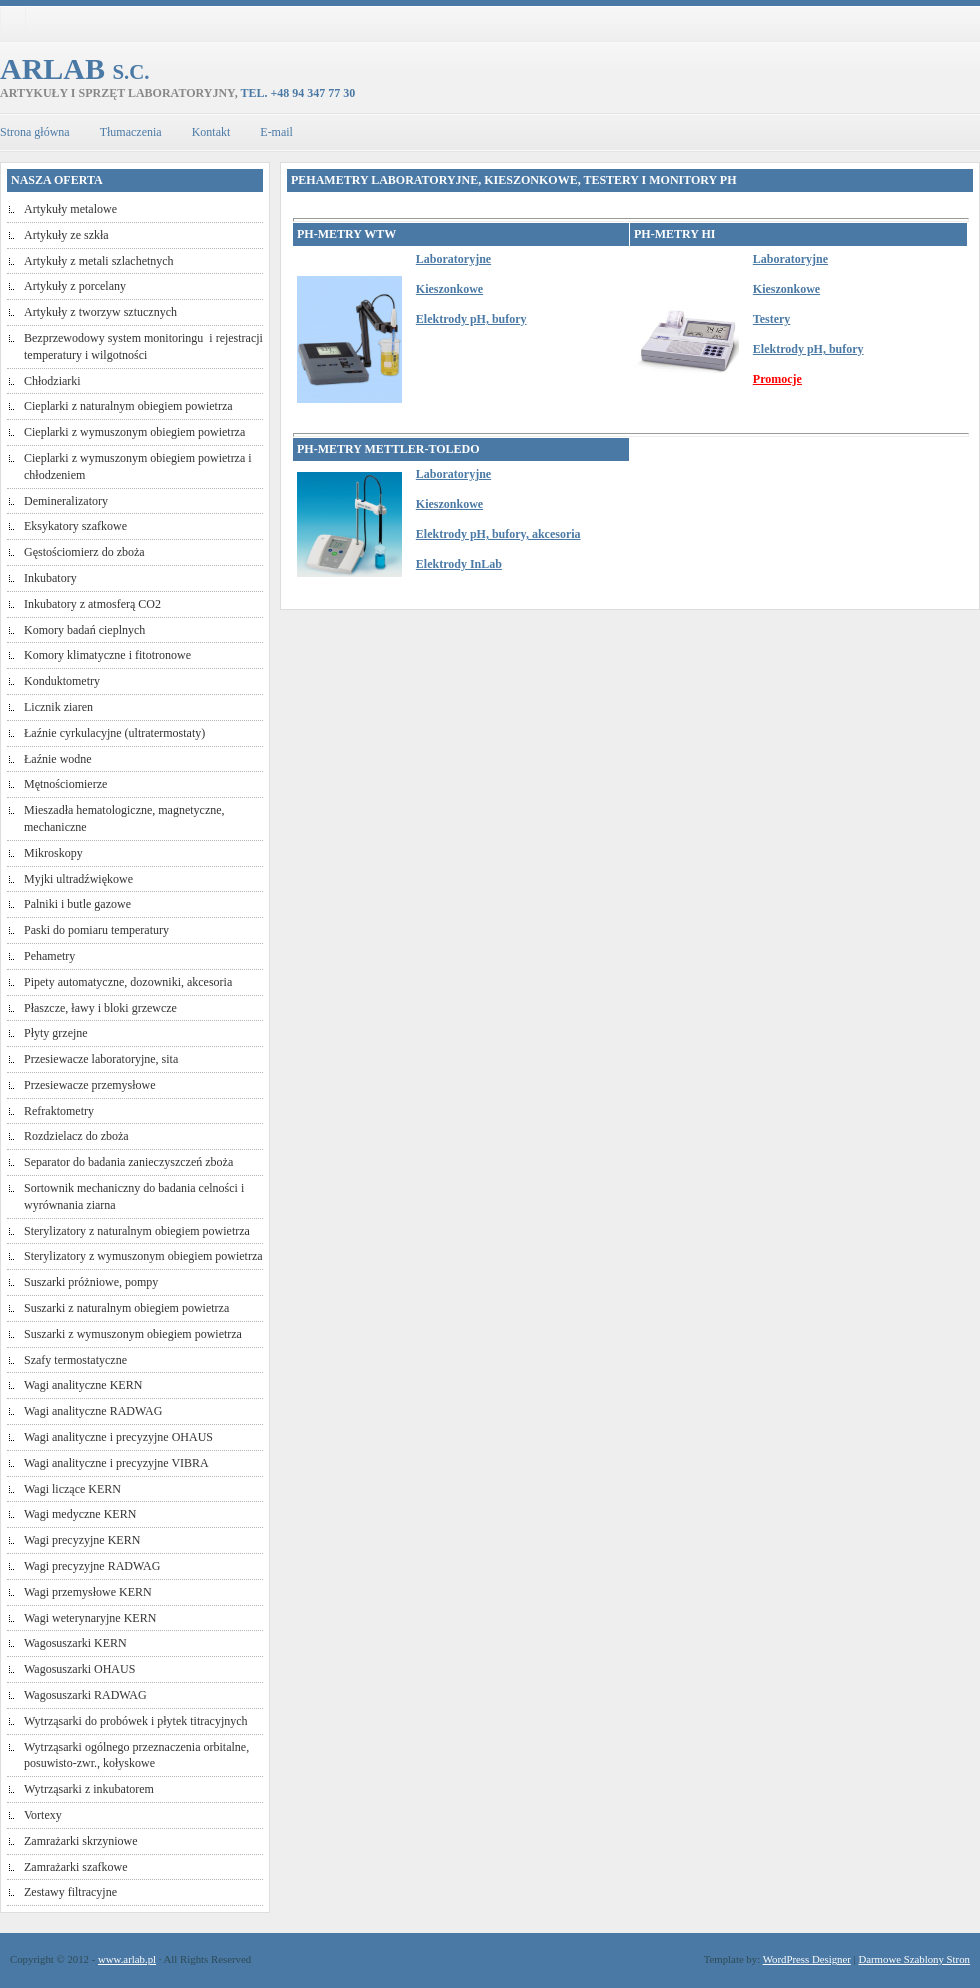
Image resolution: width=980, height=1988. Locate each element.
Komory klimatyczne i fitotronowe (107, 655)
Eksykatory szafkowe (75, 526)
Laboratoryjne (453, 259)
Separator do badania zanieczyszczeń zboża (128, 1162)
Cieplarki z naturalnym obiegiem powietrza (128, 406)
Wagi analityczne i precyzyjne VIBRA (116, 1463)
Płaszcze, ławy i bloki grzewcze (100, 1008)
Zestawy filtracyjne (70, 1892)
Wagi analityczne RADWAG (93, 1411)
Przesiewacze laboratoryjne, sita (101, 1059)
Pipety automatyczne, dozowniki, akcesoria (128, 982)
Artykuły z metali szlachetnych (99, 261)
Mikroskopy (53, 853)
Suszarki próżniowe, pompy (91, 1282)
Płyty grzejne (56, 1033)
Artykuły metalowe (70, 209)
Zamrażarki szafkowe (76, 1867)
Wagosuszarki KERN (75, 1643)
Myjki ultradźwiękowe (78, 879)
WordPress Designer (807, 1959)
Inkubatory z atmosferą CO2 (92, 604)
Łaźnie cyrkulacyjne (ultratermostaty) (114, 733)
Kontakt (211, 132)
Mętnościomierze (65, 784)
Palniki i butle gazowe (77, 904)
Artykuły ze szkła (66, 235)
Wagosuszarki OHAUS (79, 1669)
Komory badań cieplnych (84, 630)
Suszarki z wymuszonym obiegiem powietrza (133, 1334)
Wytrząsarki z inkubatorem (89, 1789)
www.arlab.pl (127, 1959)
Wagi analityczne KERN (83, 1385)
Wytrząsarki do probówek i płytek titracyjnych (136, 1721)
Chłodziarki (52, 381)
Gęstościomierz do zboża (84, 552)
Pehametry (49, 956)
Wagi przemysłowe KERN (88, 1592)
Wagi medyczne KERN (80, 1514)
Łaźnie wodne (58, 759)
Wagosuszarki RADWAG (85, 1695)
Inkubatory (50, 578)
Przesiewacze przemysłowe (90, 1085)
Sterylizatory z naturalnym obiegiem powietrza (137, 1231)
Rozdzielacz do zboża (76, 1136)
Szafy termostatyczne (75, 1360)
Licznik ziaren (58, 707)
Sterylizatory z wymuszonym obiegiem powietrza (143, 1256)
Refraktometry (59, 1111)
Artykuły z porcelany (75, 286)
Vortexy (43, 1815)
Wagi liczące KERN (72, 1489)
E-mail (276, 132)
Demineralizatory (66, 501)
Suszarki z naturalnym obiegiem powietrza (126, 1308)
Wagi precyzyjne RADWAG (92, 1566)
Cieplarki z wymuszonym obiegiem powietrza (134, 432)
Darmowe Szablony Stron (914, 1959)
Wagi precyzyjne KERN (82, 1540)
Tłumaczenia (131, 132)
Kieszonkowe (449, 289)
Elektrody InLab (459, 564)
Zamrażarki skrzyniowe (81, 1841)
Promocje (777, 379)
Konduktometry (62, 681)
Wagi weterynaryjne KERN (90, 1618)
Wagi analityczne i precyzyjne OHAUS (118, 1437)
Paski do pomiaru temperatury (96, 930)
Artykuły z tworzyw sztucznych (100, 312)
